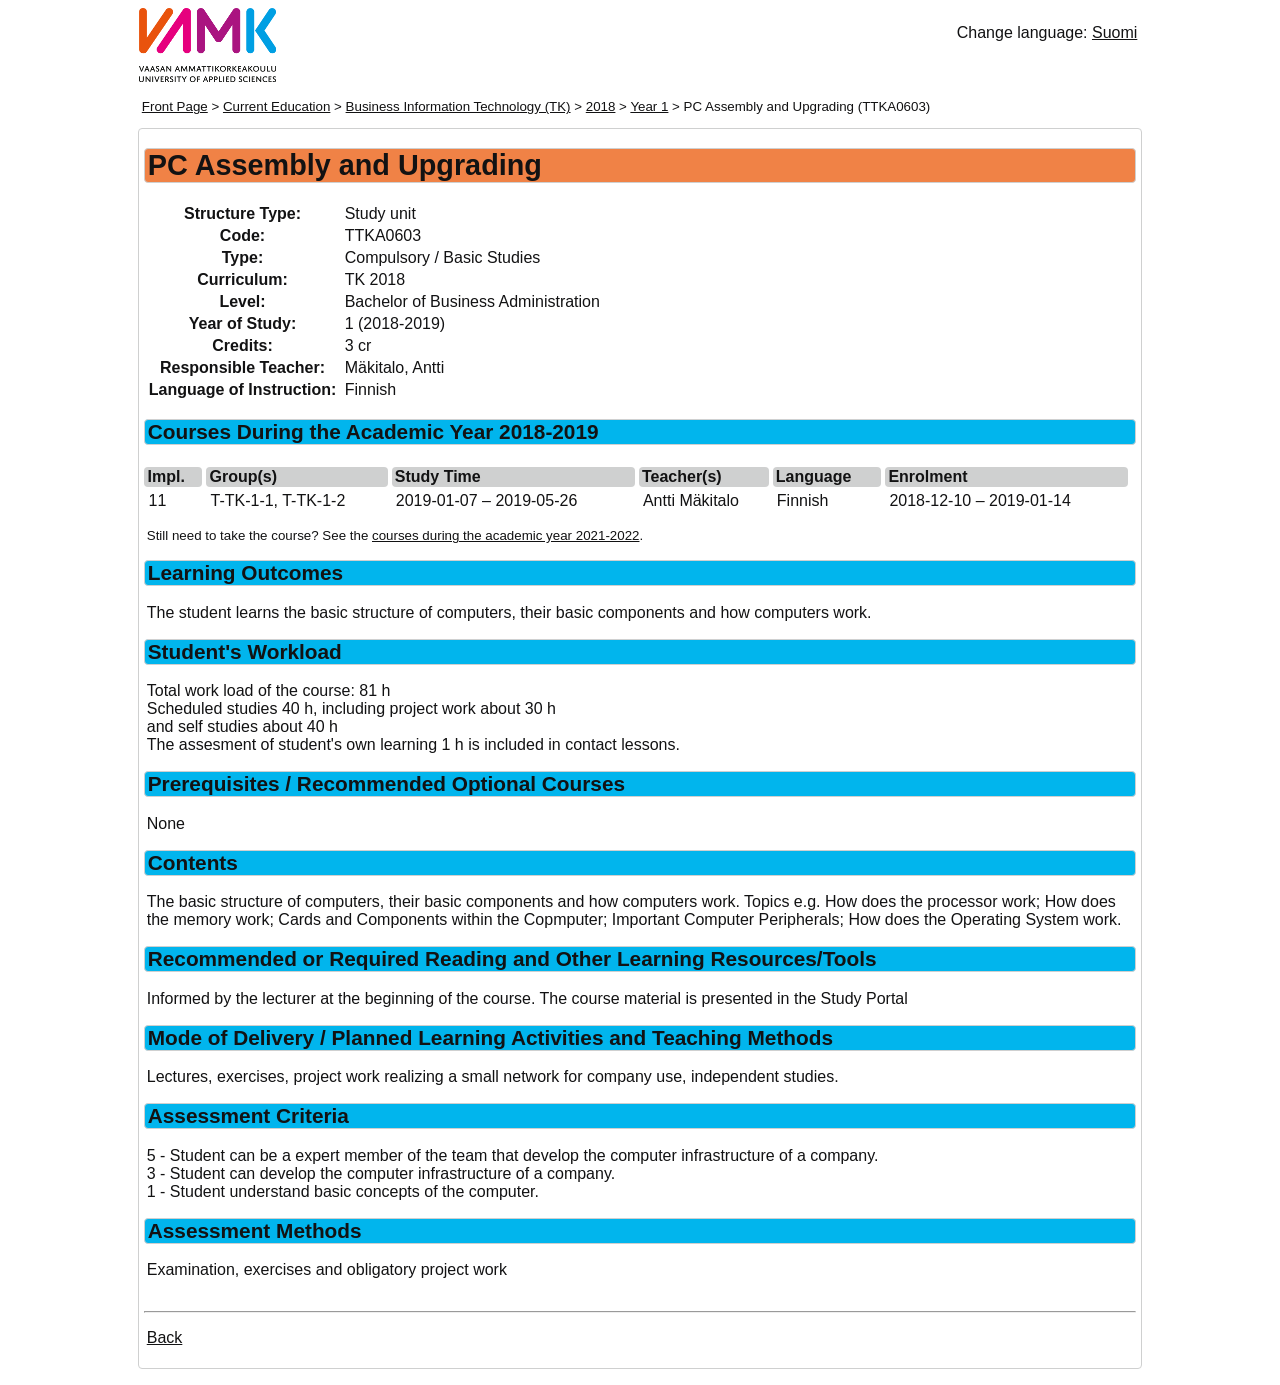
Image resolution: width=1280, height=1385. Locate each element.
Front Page (175, 106)
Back (165, 1337)
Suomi (1114, 32)
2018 (601, 106)
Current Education (276, 106)
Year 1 (649, 106)
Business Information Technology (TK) (458, 106)
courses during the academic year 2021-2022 (505, 535)
